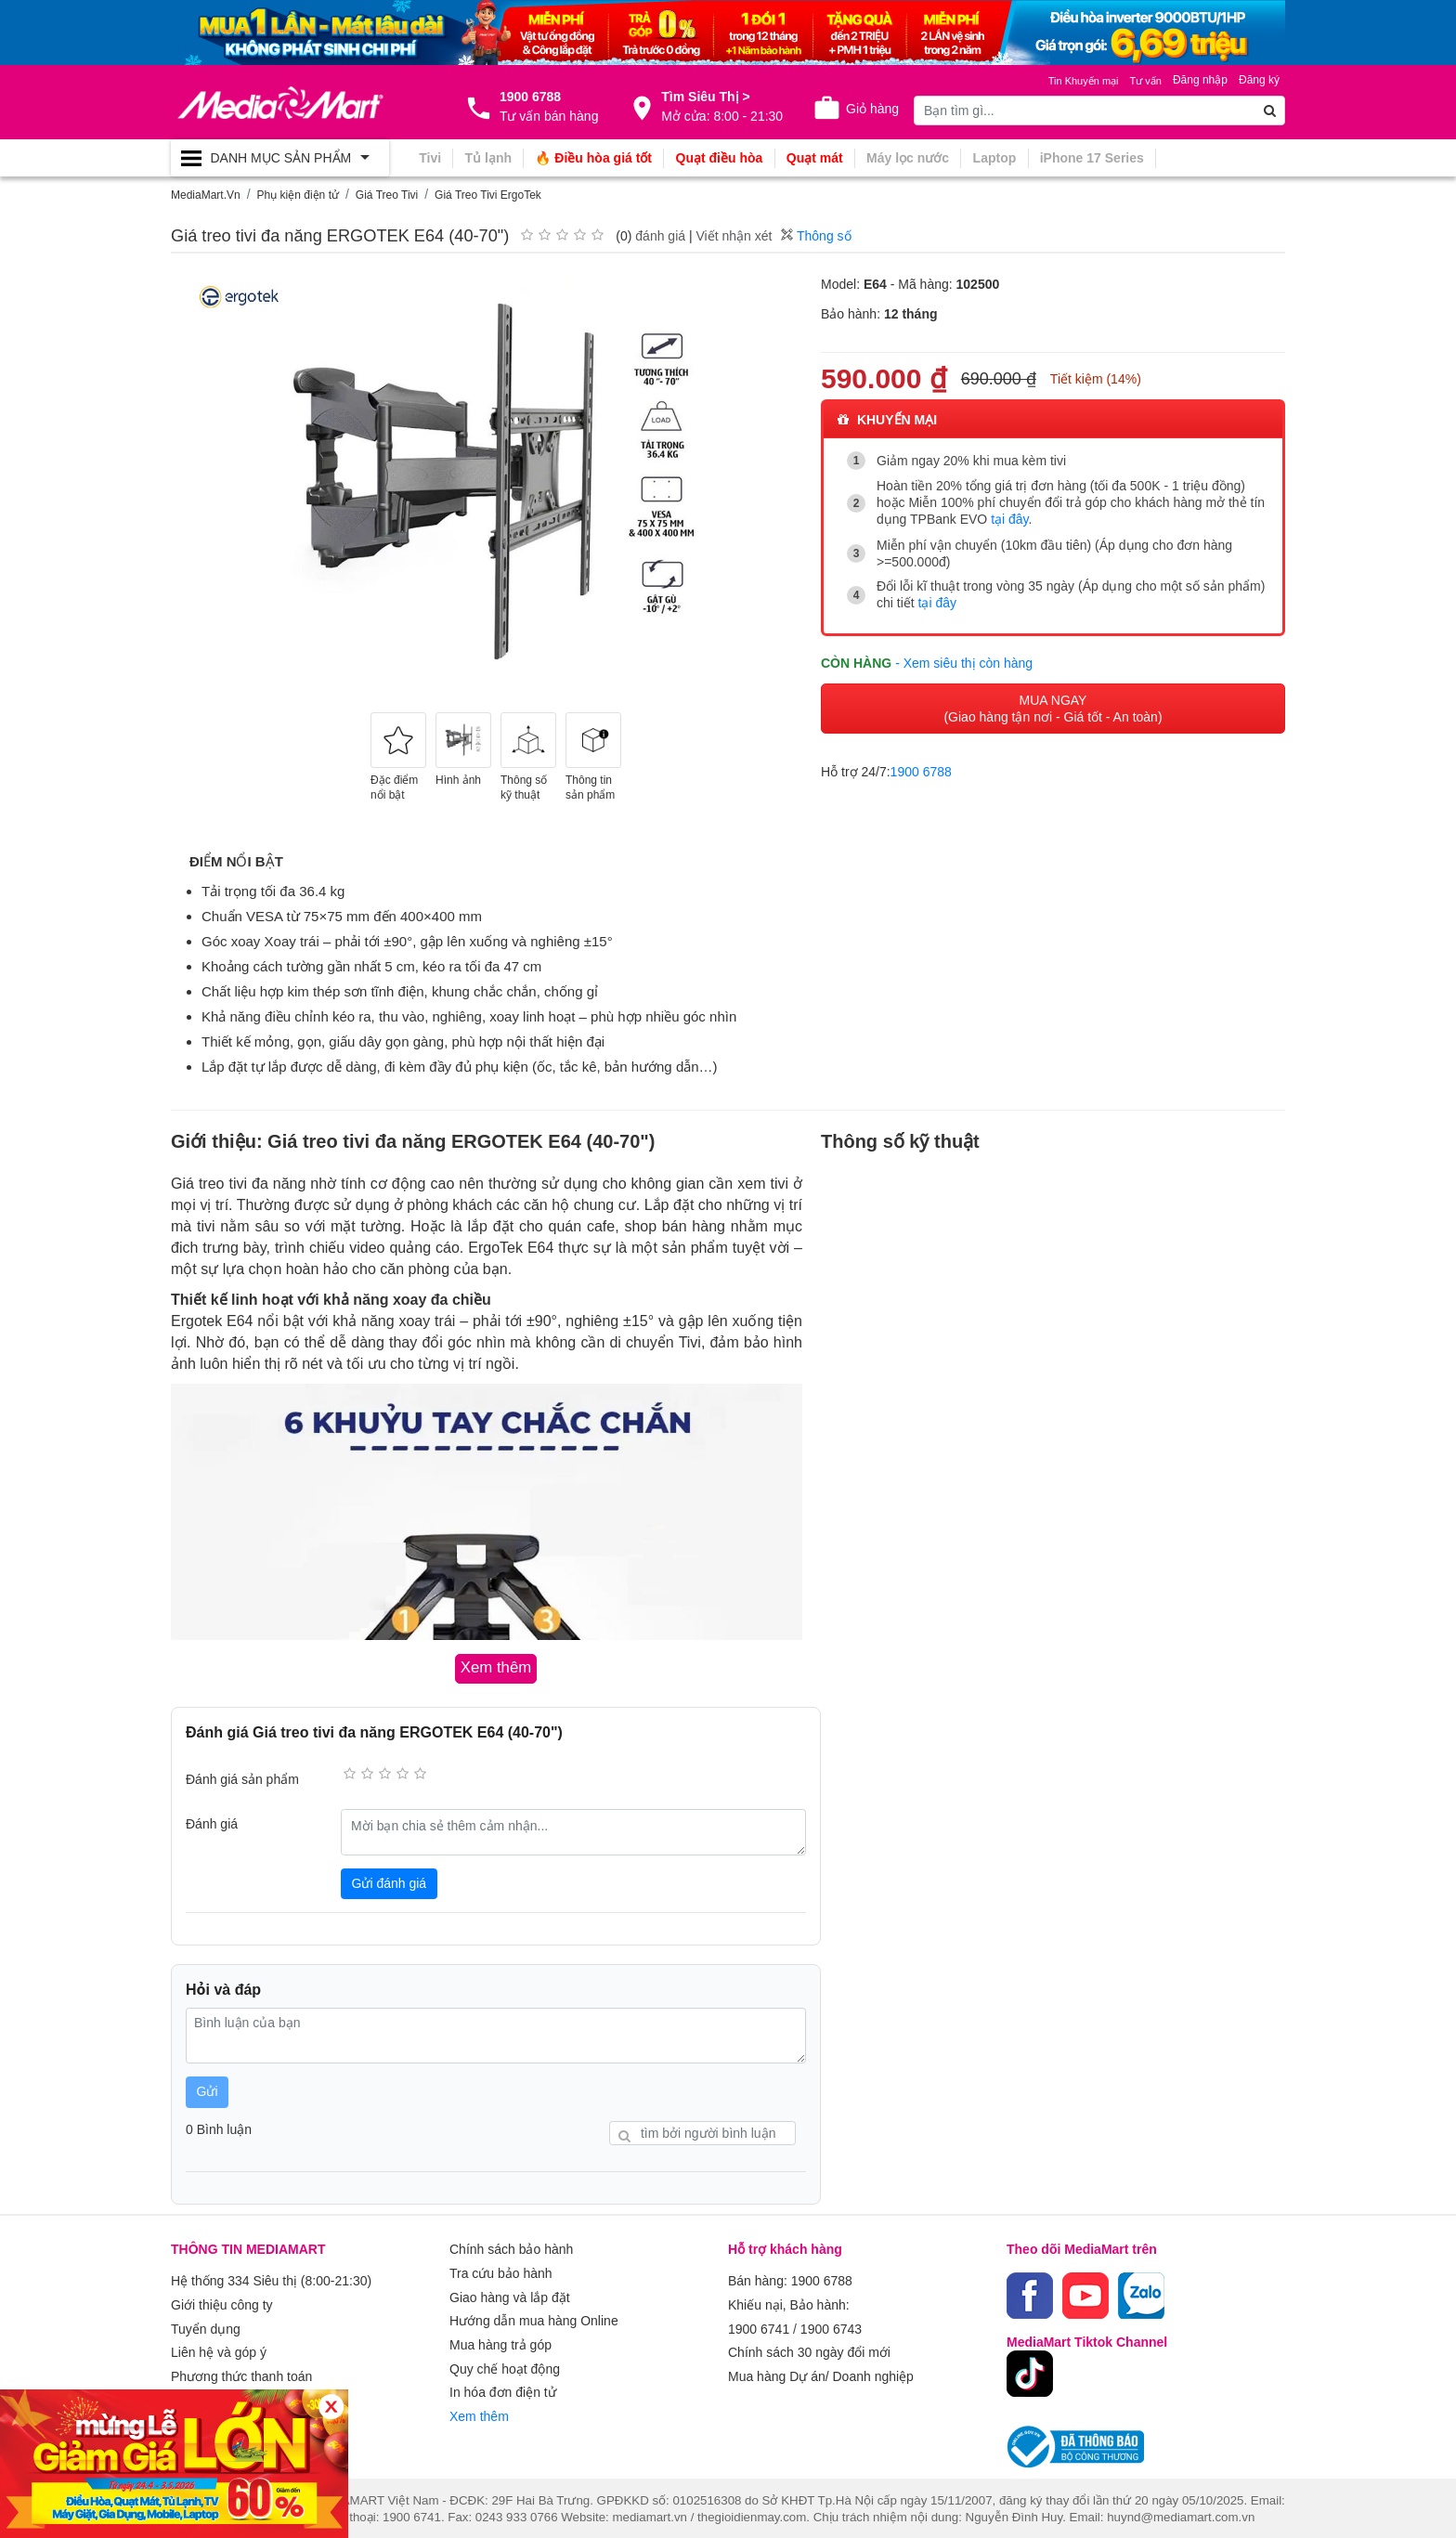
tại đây (1009, 519)
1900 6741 (758, 2323)
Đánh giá (212, 1822)
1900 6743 (831, 2323)
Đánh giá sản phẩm (242, 1778)
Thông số (816, 235)
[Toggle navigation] (280, 157)
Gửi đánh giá (389, 1881)
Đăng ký (1259, 79)
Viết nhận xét (734, 235)
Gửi (207, 2090)
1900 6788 (921, 768)
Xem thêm (479, 2403)
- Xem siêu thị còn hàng (964, 660)
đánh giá (660, 235)
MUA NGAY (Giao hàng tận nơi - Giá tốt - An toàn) (1052, 706)
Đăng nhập (1200, 79)
